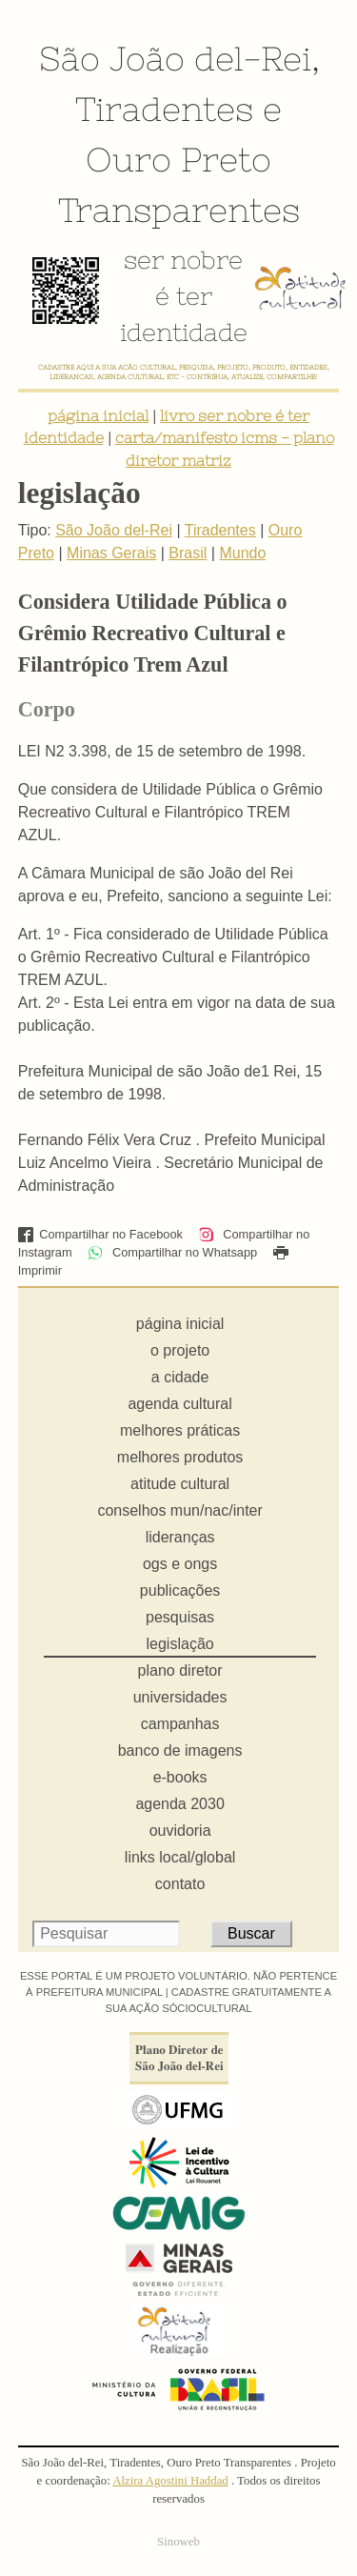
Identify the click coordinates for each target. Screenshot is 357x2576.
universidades (180, 1697)
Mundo (242, 553)
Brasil (188, 553)
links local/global (180, 1857)
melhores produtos (180, 1457)
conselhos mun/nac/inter (179, 1510)
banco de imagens (180, 1750)
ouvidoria (180, 1830)
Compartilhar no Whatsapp (172, 1252)
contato (180, 1884)
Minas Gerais (111, 553)
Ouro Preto (178, 159)
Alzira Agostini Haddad (170, 2480)
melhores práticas (180, 1430)
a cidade (180, 1377)
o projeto (179, 1350)
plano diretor (180, 1670)
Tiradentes (164, 109)
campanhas (180, 1724)
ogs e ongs (180, 1564)
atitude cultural (179, 1484)
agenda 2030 (179, 1804)
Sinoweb (178, 2541)
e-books (180, 1777)
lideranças (180, 1537)
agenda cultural (179, 1404)
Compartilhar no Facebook (100, 1234)
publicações (180, 1590)
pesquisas (180, 1617)
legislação (180, 1644)
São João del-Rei (175, 58)
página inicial (98, 415)
